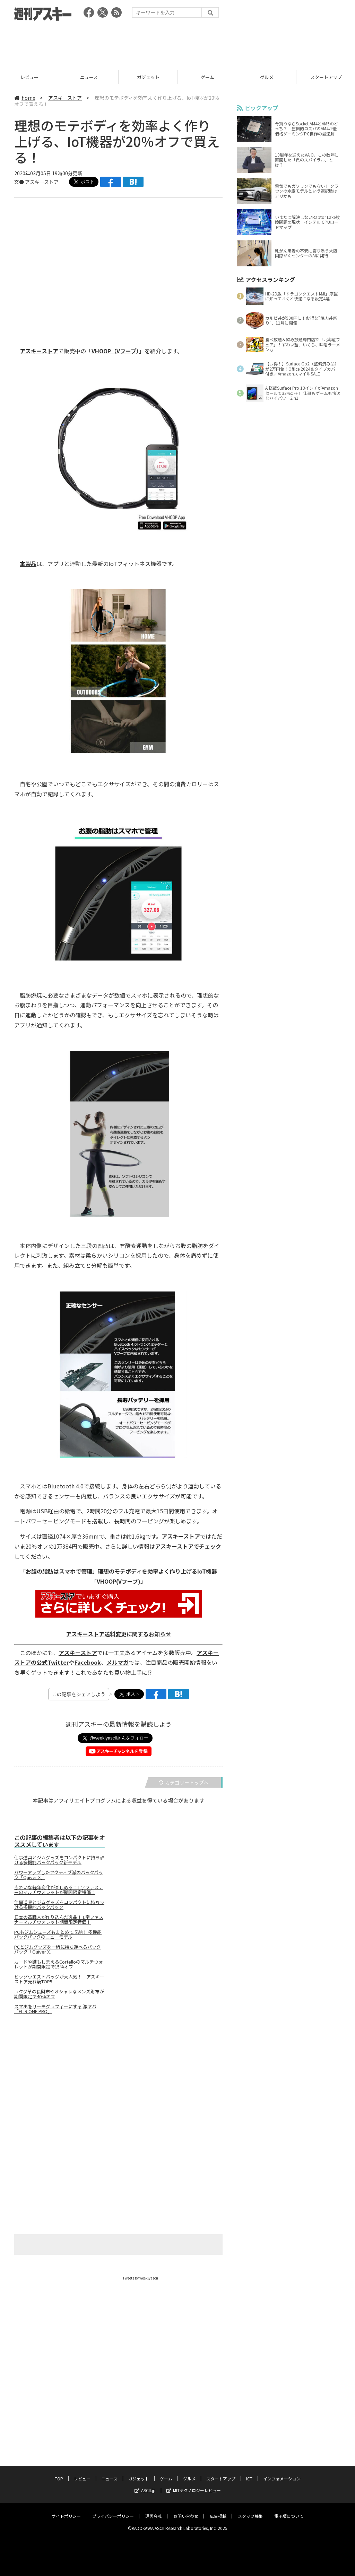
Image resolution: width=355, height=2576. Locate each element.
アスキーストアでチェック (188, 1546)
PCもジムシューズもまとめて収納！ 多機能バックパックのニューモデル (58, 1934)
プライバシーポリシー (113, 2509)
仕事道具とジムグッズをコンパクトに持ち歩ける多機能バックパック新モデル (59, 1860)
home (24, 97)
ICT (249, 2472)
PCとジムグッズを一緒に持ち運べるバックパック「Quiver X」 (57, 1949)
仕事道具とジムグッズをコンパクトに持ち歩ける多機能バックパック (59, 1905)
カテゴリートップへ (184, 1782)
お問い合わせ (185, 2509)
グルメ (267, 77)
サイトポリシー (66, 2509)
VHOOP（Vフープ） (115, 351)
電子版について (288, 2509)
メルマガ (117, 1662)
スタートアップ (220, 2472)
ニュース (89, 77)
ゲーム (207, 77)
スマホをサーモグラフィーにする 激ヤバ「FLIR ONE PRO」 (55, 2009)
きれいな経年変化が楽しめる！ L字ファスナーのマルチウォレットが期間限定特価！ (58, 1890)
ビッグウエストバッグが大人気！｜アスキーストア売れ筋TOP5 (59, 1979)
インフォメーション (282, 2472)
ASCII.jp (145, 2484)
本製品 (28, 563)
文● (19, 181)
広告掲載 (218, 2509)
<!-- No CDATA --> (114, 262)
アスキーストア (65, 97)
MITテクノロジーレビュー (193, 2484)
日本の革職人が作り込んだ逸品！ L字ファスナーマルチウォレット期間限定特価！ (58, 1919)
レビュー (29, 77)
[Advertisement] (177, 43)
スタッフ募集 (250, 2509)
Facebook (88, 1662)
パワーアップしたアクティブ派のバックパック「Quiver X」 (58, 1875)
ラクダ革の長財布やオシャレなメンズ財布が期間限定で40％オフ (59, 1994)
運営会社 (153, 2509)
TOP (59, 2472)
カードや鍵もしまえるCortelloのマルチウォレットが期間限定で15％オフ (58, 1964)
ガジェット (148, 77)
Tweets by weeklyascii (140, 2278)
